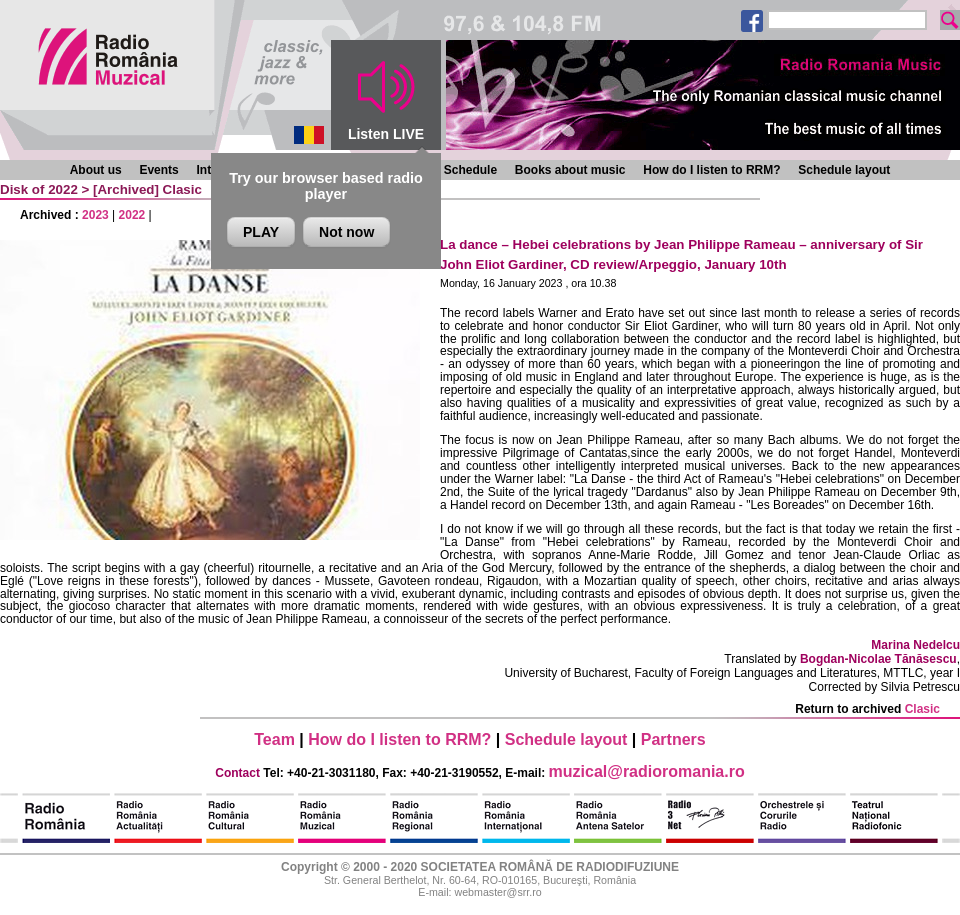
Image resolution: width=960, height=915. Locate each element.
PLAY (261, 232)
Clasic (182, 189)
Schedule (470, 170)
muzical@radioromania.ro (647, 771)
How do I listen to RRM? (711, 170)
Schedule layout (844, 170)
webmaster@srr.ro (497, 892)
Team (274, 739)
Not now (346, 232)
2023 (95, 215)
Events (158, 170)
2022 (132, 215)
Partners (673, 739)
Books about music (570, 170)
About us (96, 170)
